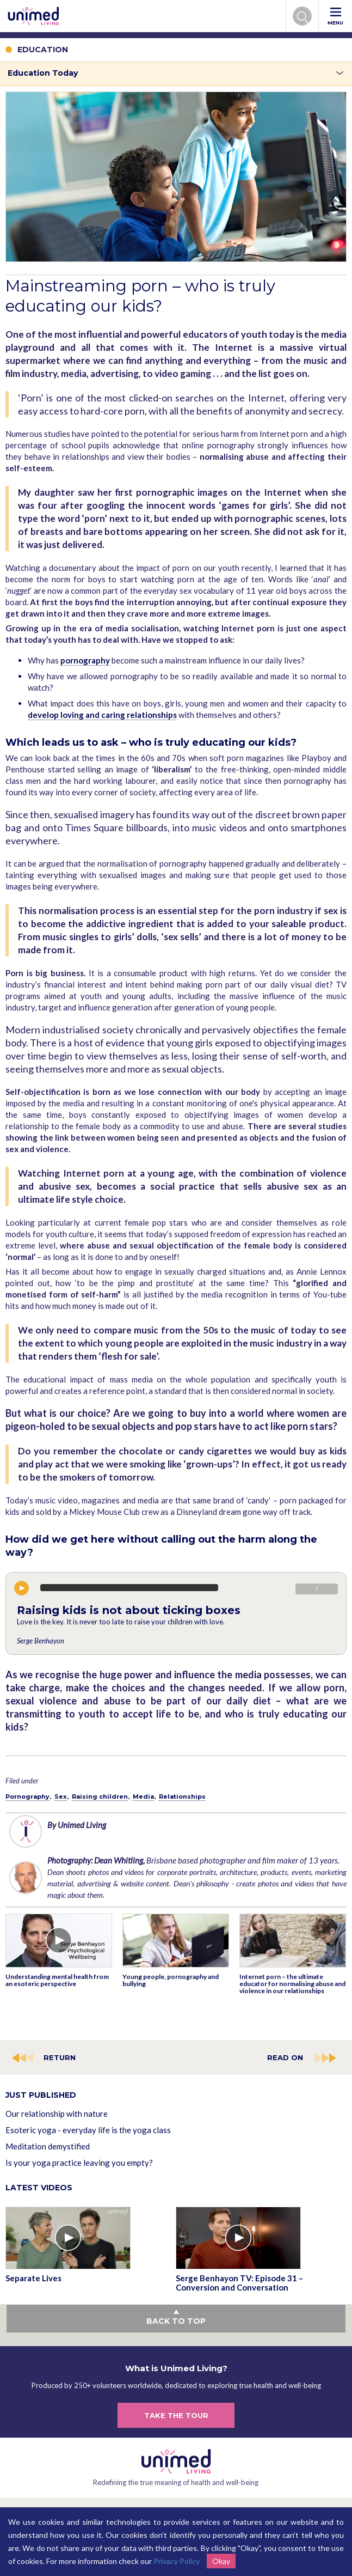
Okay (221, 2561)
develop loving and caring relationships (102, 715)
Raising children (100, 1796)
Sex (60, 1796)
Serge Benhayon (40, 1640)
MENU (335, 17)
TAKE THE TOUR (176, 2415)
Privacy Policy (176, 2561)
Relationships (182, 1796)
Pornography (27, 1796)
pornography (85, 660)
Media (143, 1796)
